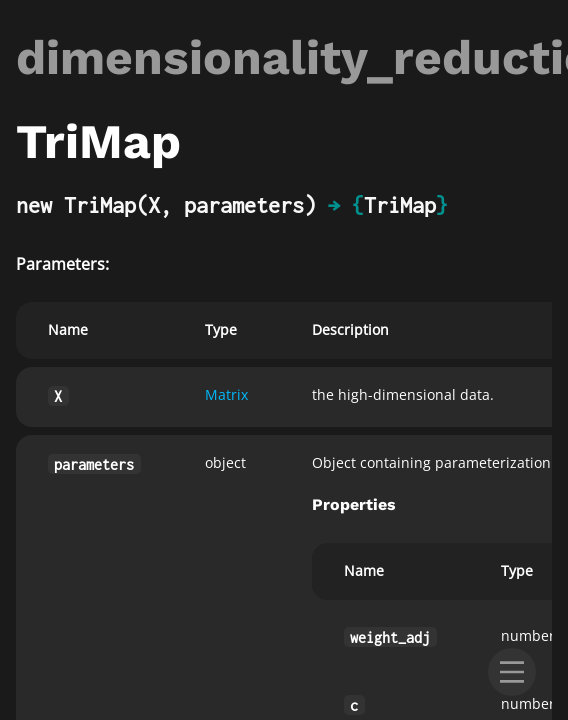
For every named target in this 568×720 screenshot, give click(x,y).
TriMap (400, 205)
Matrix (226, 394)
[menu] (512, 672)
